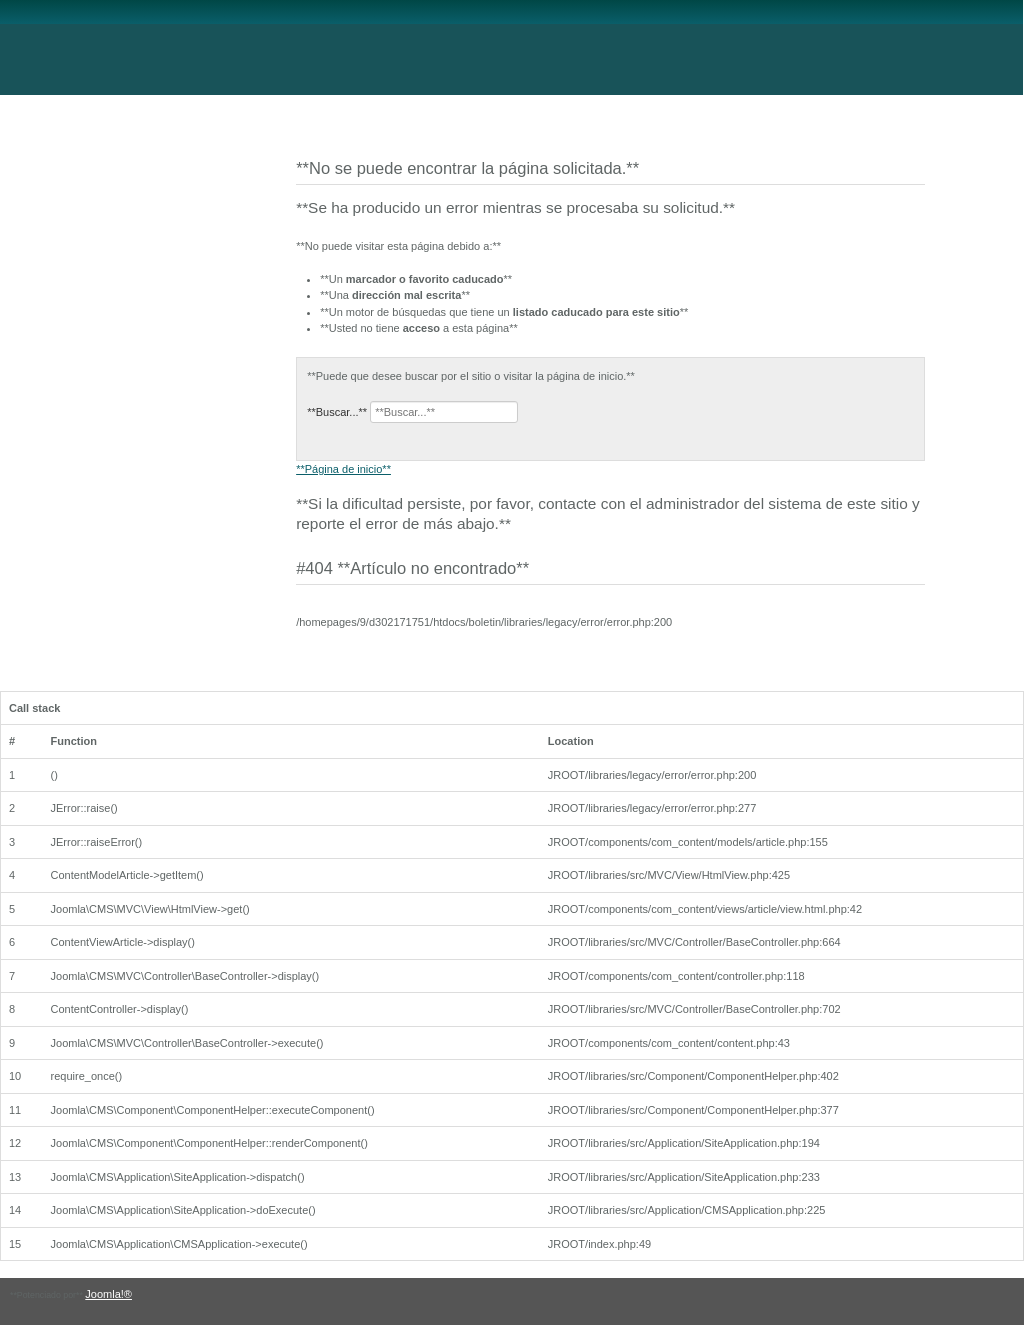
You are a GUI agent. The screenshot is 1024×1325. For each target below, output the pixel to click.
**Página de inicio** (343, 469)
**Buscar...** (337, 412)
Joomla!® (108, 1294)
